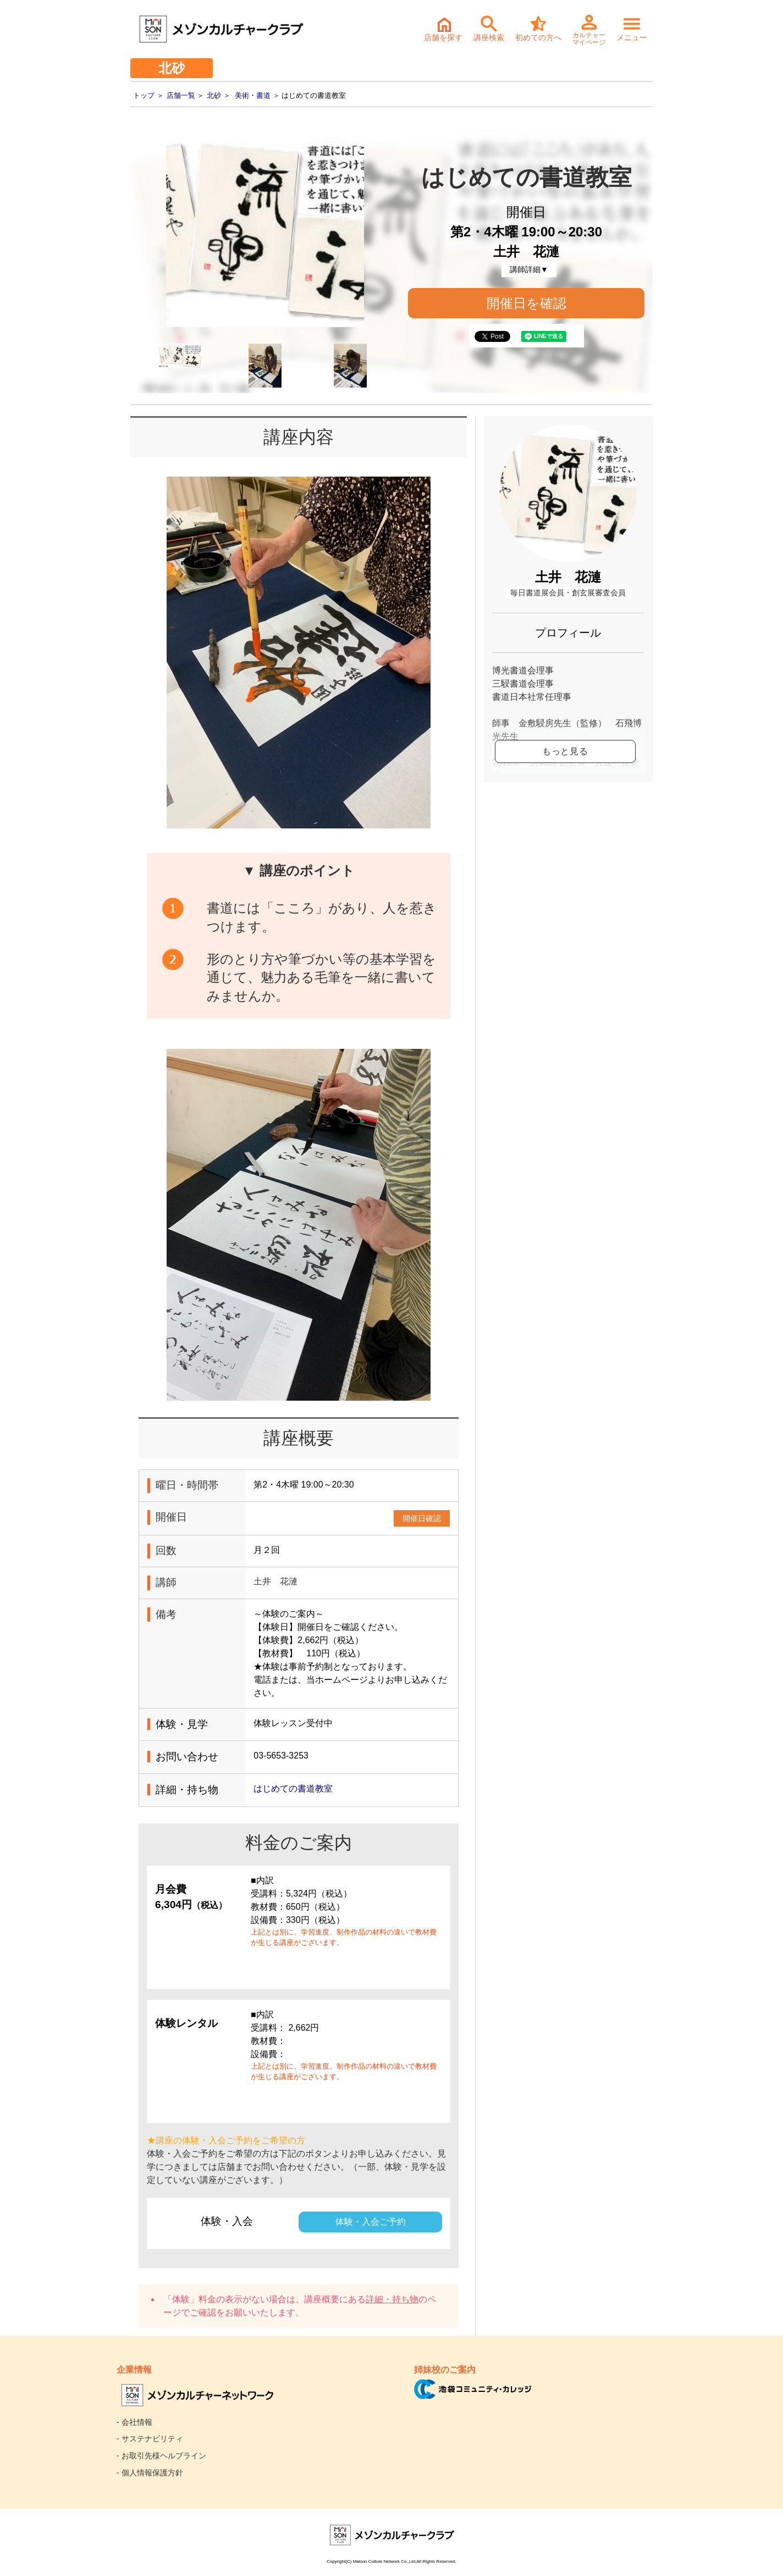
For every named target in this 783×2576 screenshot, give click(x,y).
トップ (144, 95)
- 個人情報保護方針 (150, 2472)
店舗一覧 (181, 95)
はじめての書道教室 (293, 1788)
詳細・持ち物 (392, 2299)
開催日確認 (421, 1518)
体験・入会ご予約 (370, 2221)
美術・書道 (253, 95)
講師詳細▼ (529, 269)
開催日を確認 (526, 303)
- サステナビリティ (150, 2438)
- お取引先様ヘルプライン (161, 2455)
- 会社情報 (134, 2422)
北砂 (214, 95)
